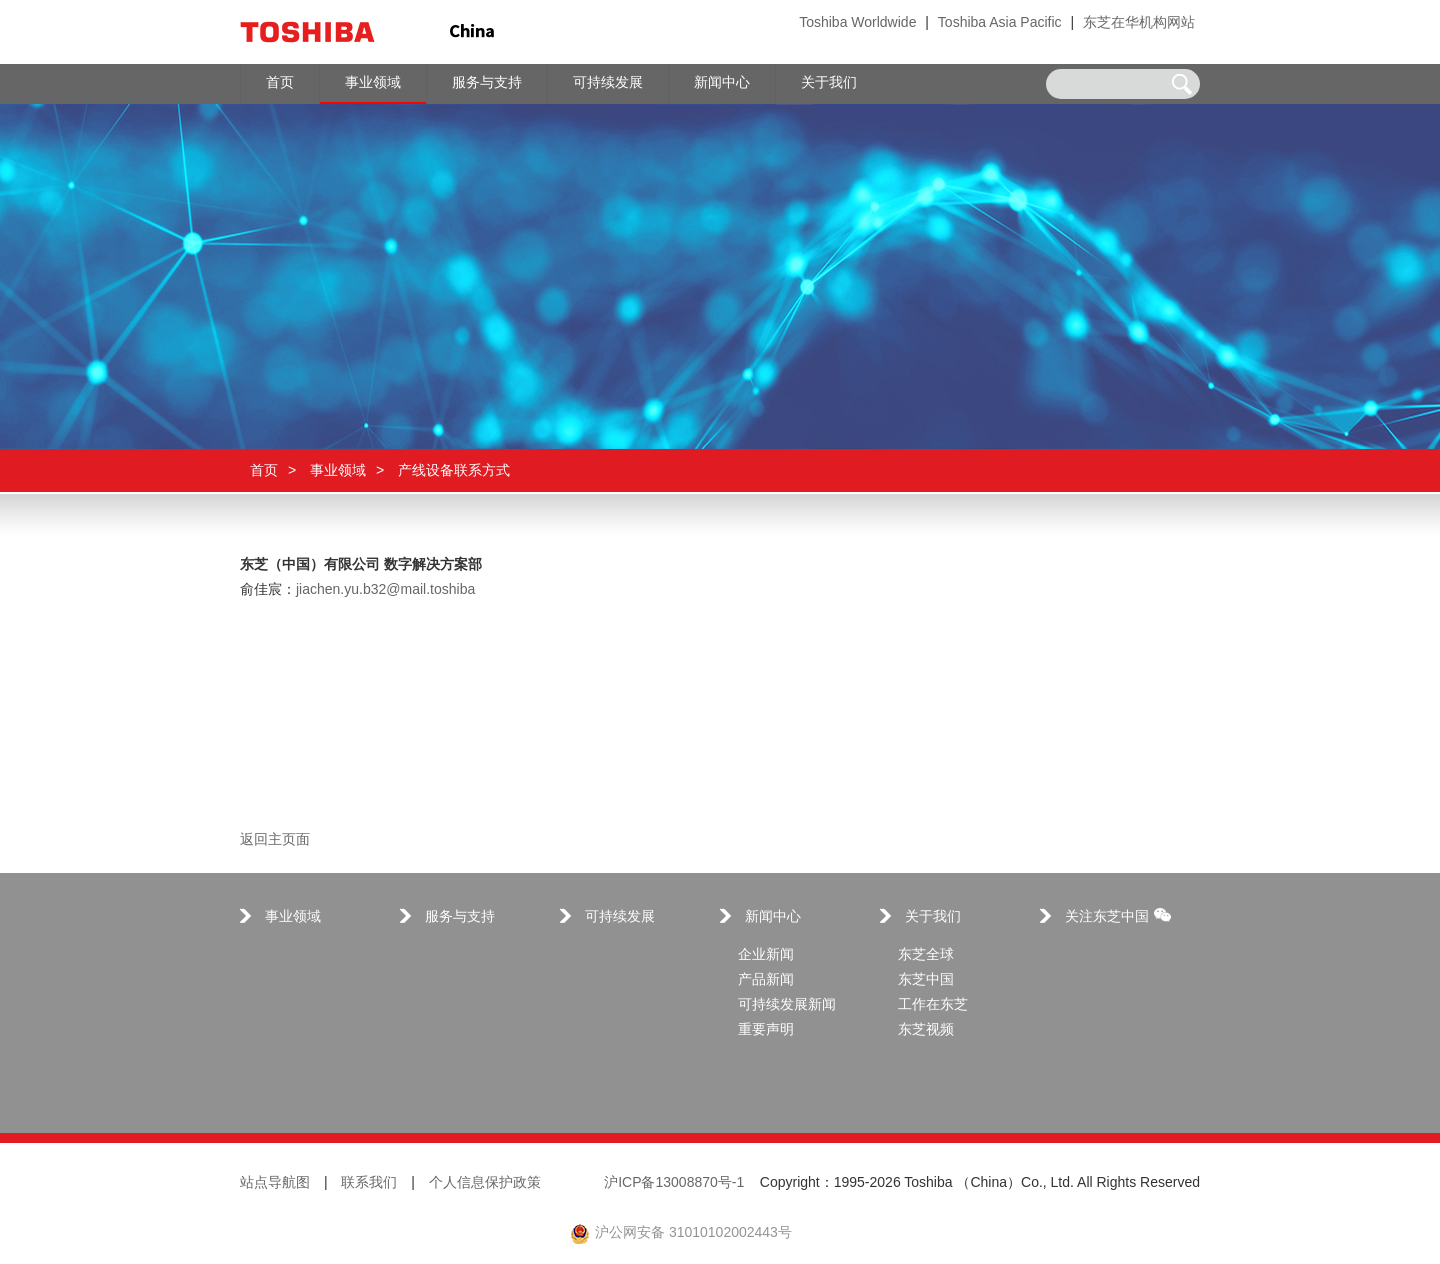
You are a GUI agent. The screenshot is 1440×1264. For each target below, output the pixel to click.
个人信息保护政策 (485, 1183)
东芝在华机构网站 (1139, 23)
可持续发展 (620, 917)
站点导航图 (275, 1183)
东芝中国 (926, 980)
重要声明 (766, 1030)
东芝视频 (926, 1030)
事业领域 (338, 470)
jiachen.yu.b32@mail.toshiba (385, 590)
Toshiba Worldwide (857, 23)
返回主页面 (275, 840)
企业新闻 (766, 955)
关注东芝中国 (1118, 916)
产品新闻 (766, 980)
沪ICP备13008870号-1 (674, 1183)
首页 (264, 470)
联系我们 (369, 1183)
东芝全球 (926, 955)
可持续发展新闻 (787, 1005)
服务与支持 (460, 917)
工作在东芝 (933, 1005)
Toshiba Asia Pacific (1000, 23)
